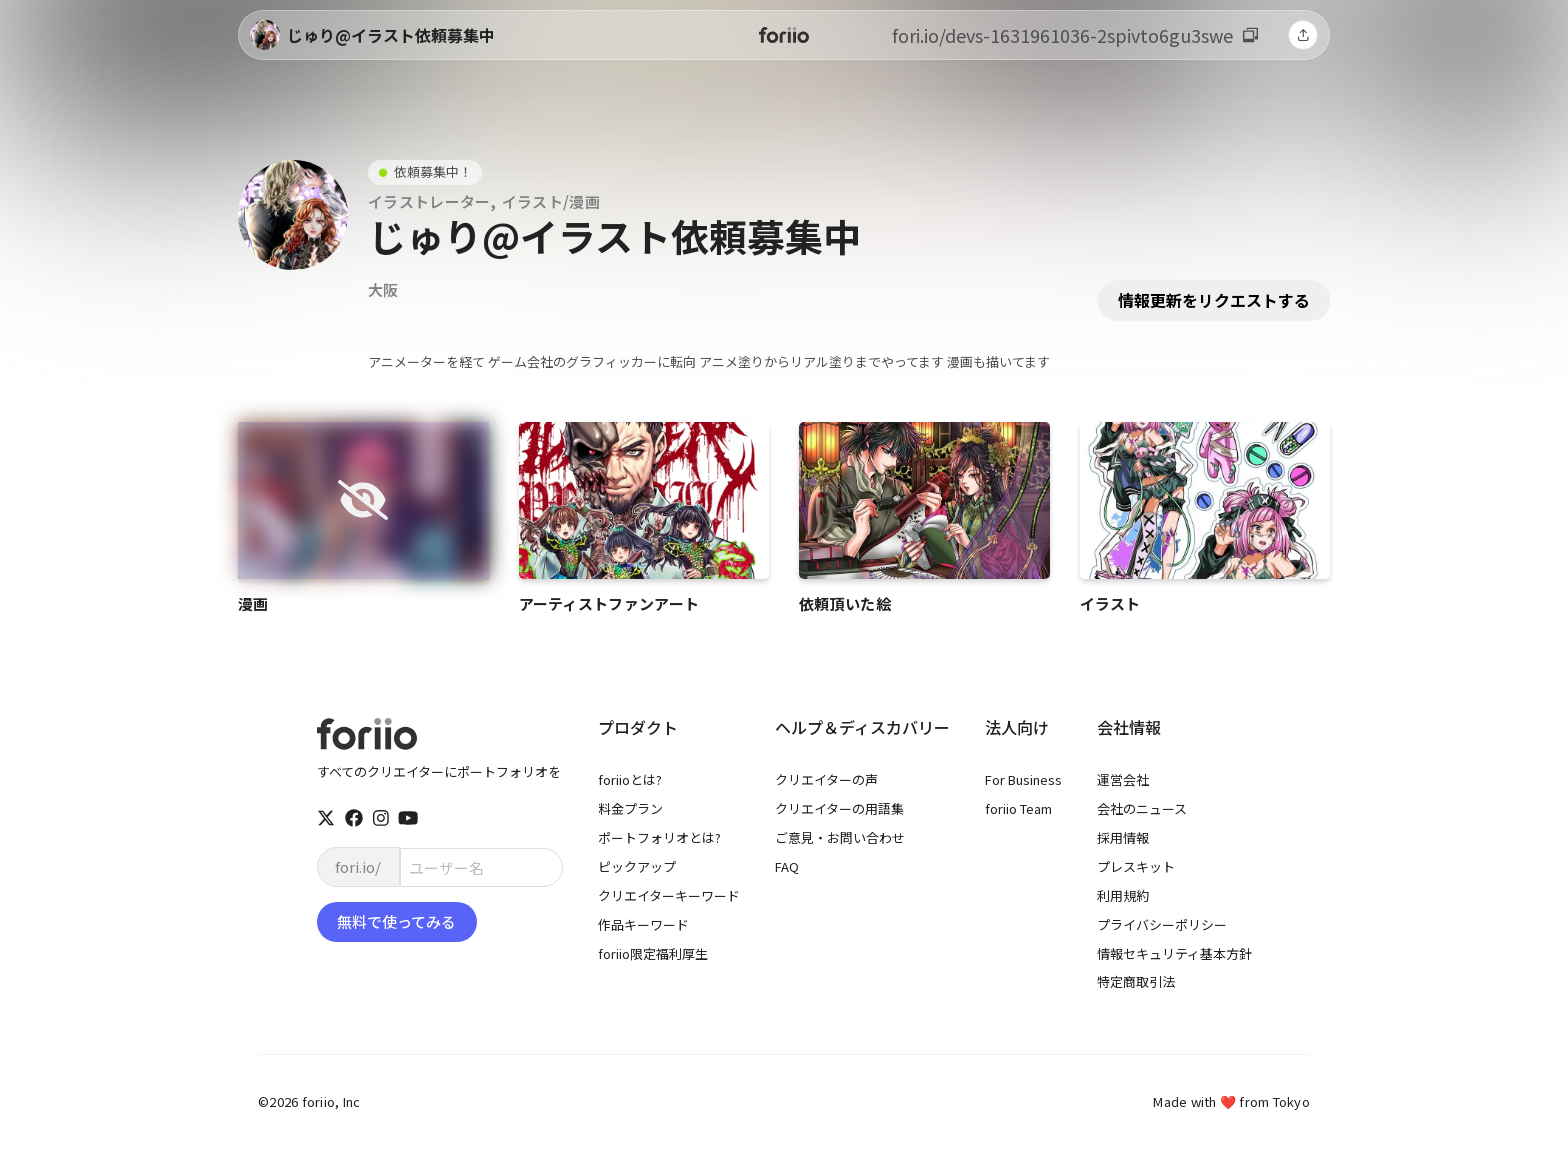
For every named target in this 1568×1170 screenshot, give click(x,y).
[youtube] (408, 818)
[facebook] (354, 818)
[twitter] (326, 818)
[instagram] (381, 818)
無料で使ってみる (396, 921)
